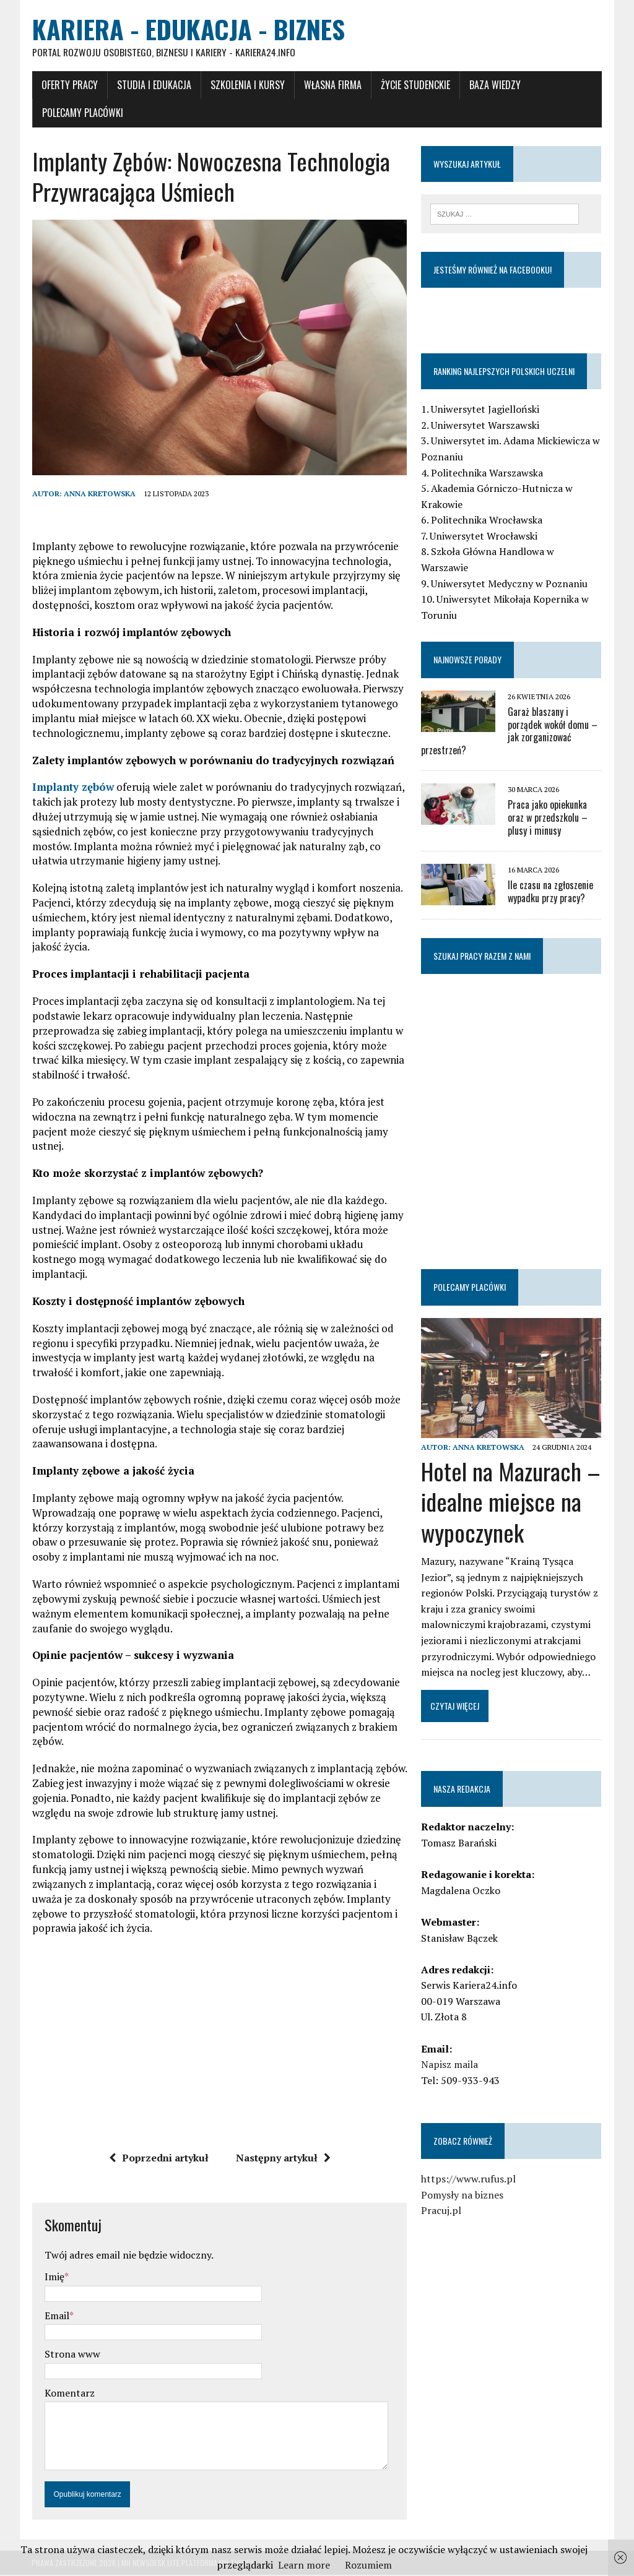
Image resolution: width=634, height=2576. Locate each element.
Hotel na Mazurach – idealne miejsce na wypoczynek (511, 1502)
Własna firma (332, 84)
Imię (54, 2278)
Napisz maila (450, 2065)
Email (56, 2317)
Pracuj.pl (442, 2211)
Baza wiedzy (494, 84)
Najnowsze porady (468, 659)
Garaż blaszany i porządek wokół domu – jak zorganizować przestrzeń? (510, 731)
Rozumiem (368, 2565)
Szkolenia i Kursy (247, 84)
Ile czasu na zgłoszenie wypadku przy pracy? (551, 892)
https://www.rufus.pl (469, 2180)
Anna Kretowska (99, 494)
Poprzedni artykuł (159, 2159)
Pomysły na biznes (463, 2195)
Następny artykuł (283, 2159)
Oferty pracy (69, 84)
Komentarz (69, 2394)
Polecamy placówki (82, 113)
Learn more (304, 2565)
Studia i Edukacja (153, 84)
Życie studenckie (414, 84)
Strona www (72, 2355)
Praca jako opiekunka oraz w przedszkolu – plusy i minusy (548, 818)
